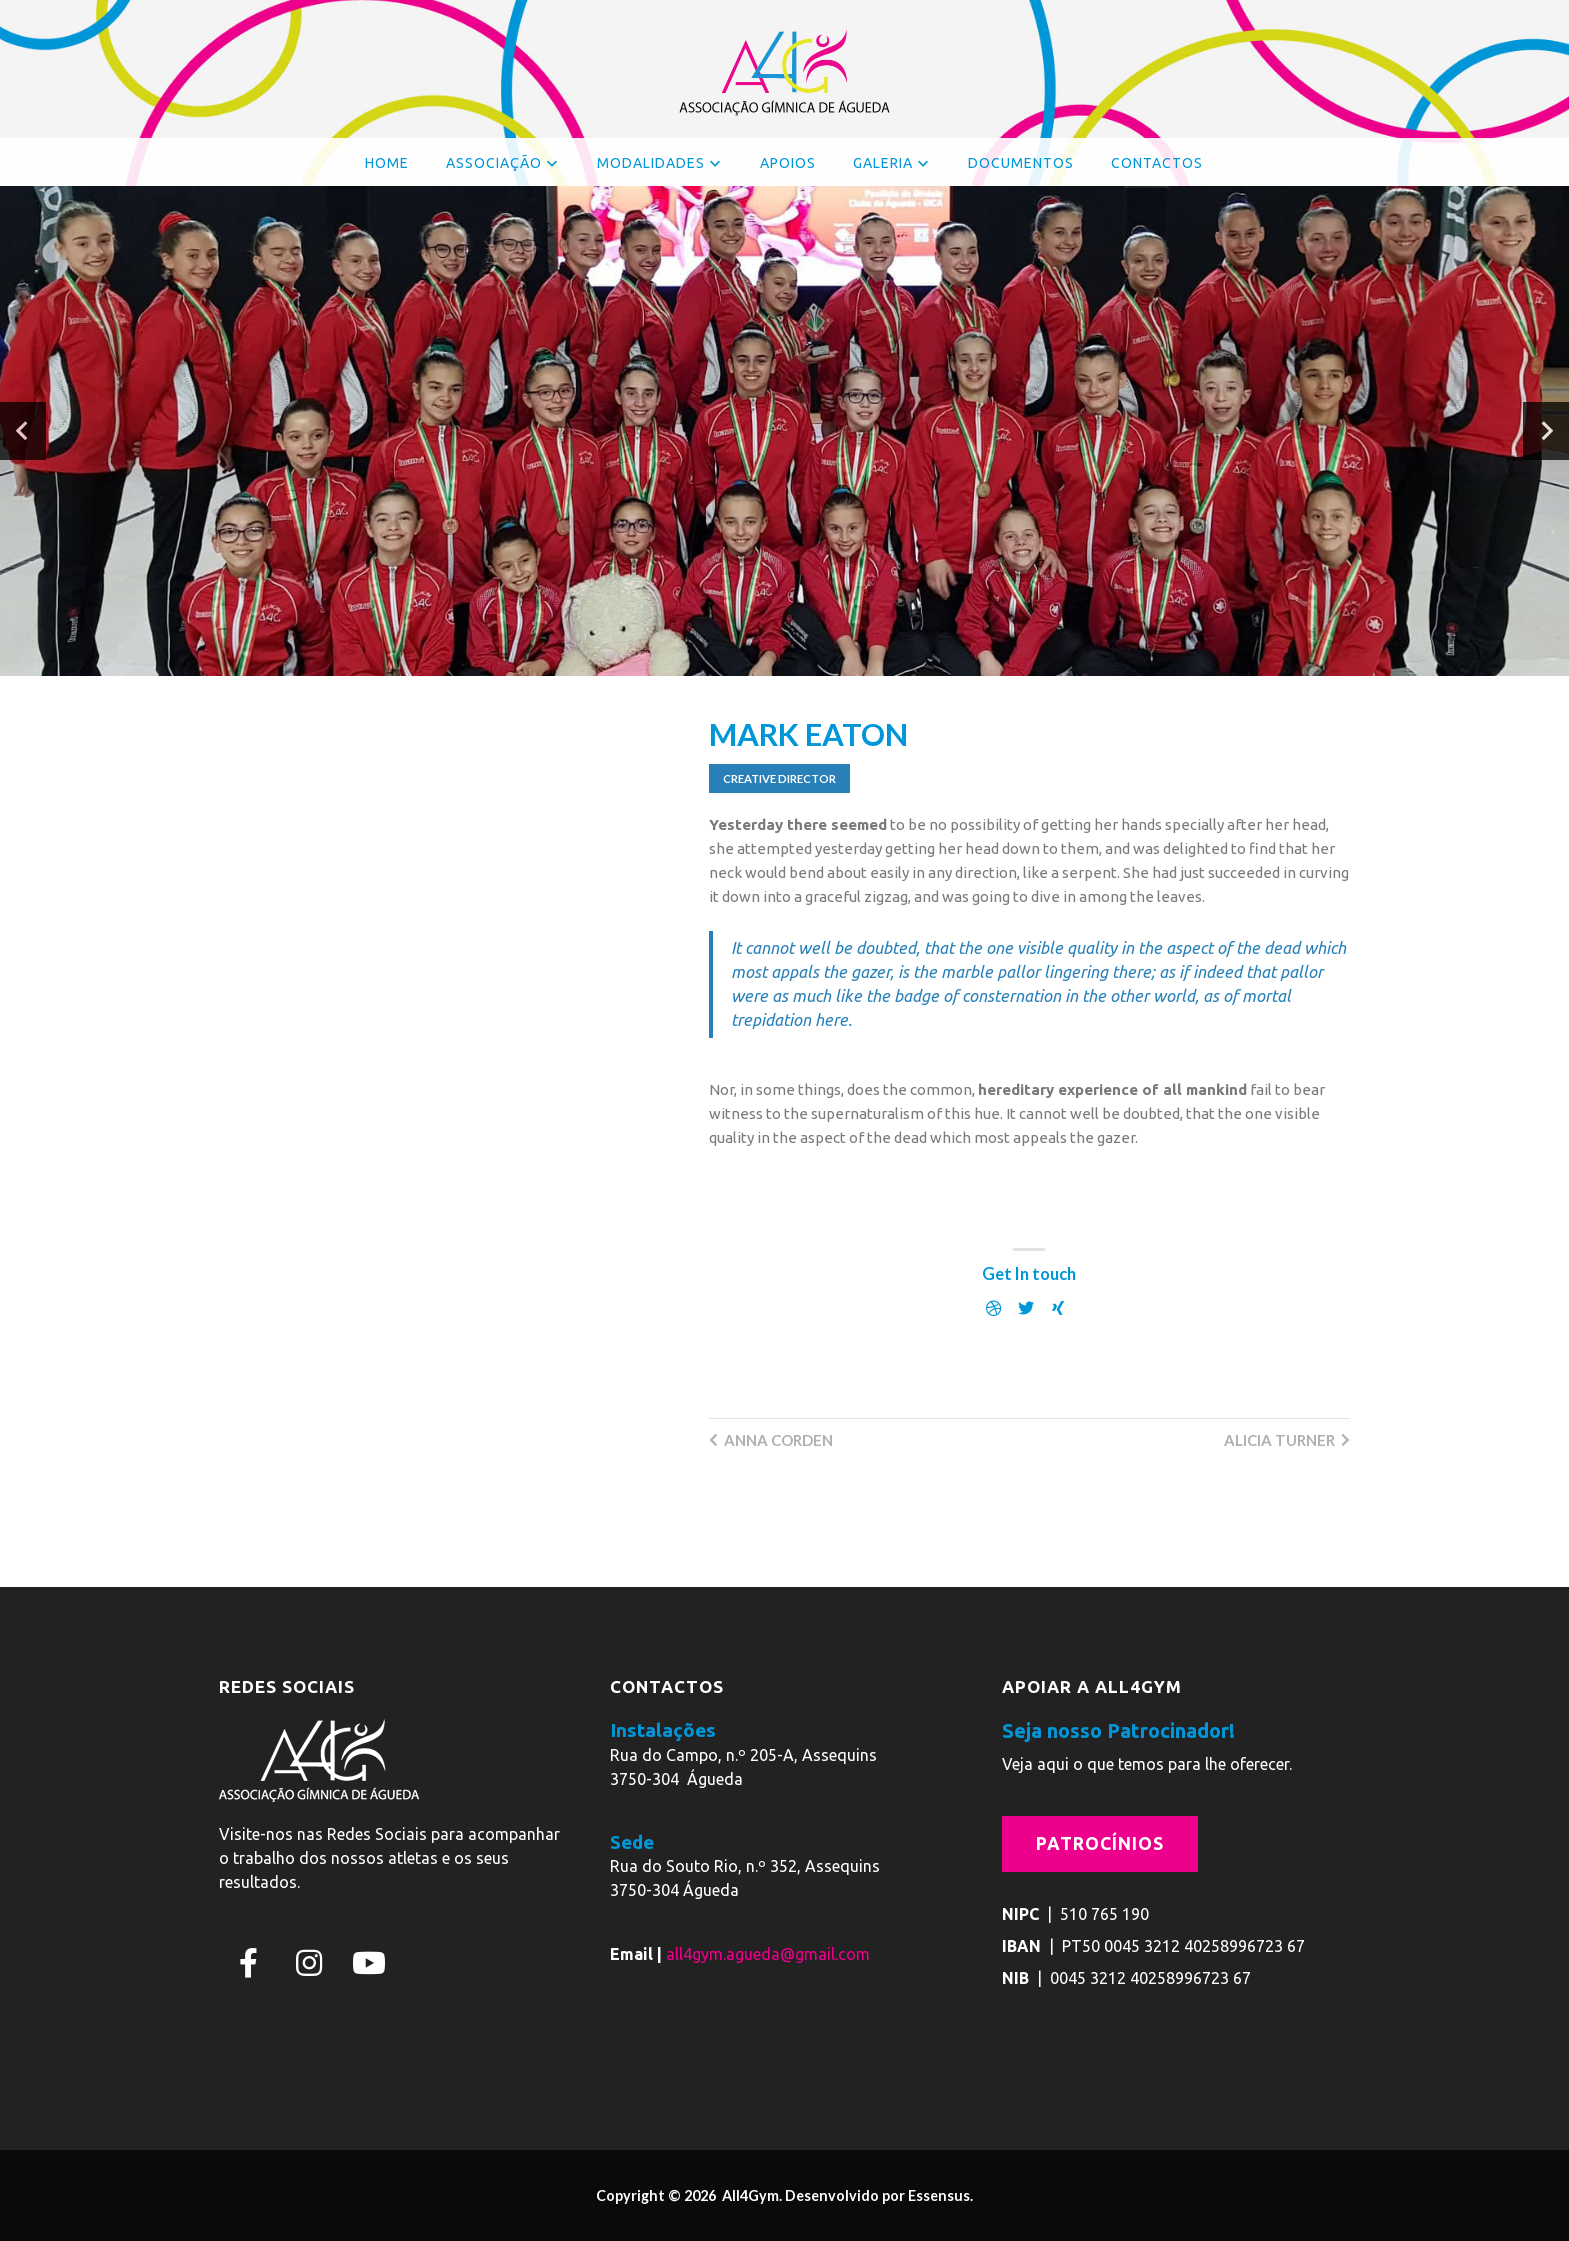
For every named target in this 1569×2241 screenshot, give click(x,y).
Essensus (939, 2195)
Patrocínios (1100, 1843)
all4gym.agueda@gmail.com (768, 1954)
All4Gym (749, 2195)
